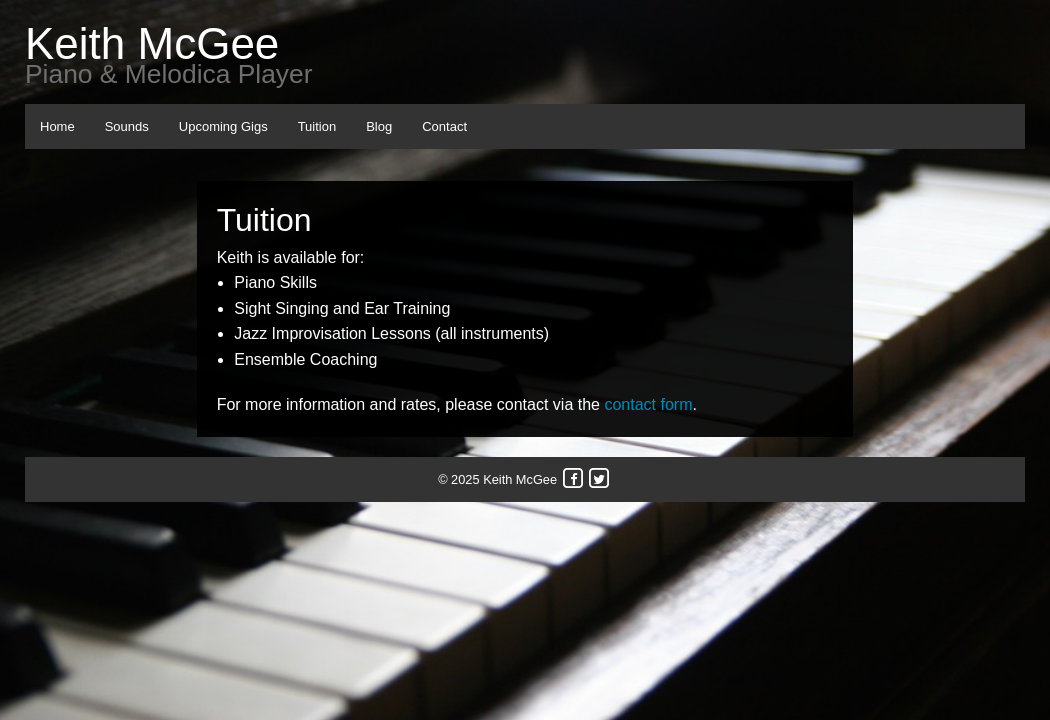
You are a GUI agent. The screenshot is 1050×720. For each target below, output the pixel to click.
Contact (444, 126)
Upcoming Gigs (223, 126)
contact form (648, 404)
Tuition (317, 126)
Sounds (127, 126)
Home (57, 126)
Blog (379, 126)
